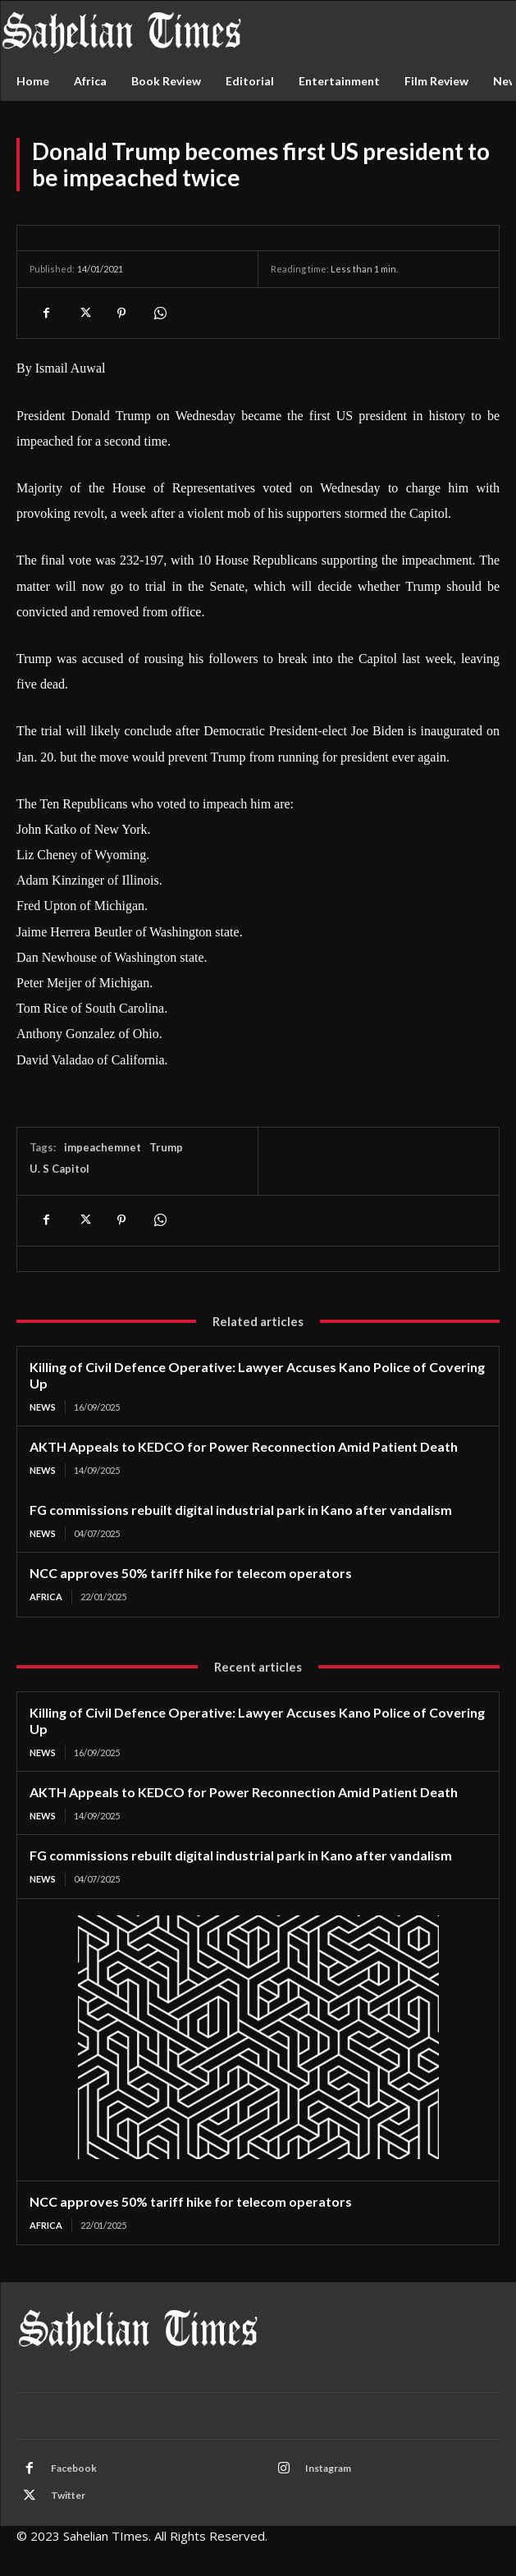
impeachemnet (102, 1147)
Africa (46, 1596)
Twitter (68, 2495)
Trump (166, 1147)
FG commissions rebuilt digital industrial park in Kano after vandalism (241, 1509)
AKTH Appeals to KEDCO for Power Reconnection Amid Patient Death (244, 1446)
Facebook (74, 2468)
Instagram (328, 2468)
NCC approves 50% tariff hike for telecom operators (191, 1573)
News (43, 1407)
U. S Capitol (59, 1168)
